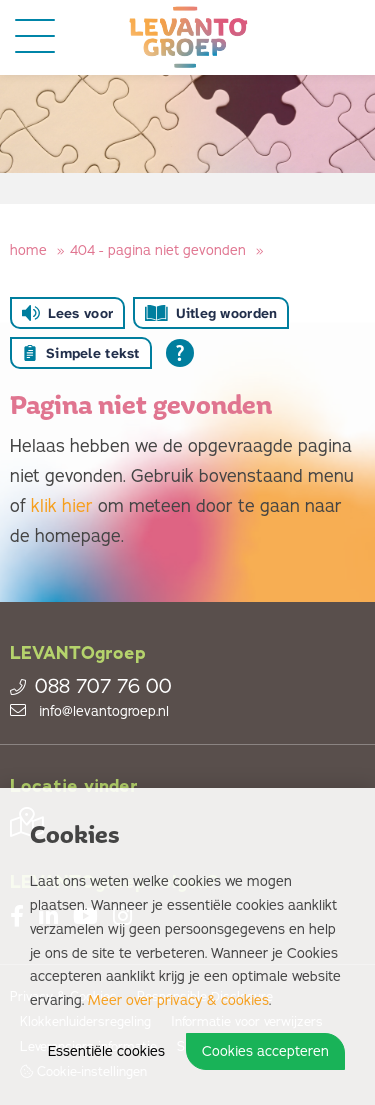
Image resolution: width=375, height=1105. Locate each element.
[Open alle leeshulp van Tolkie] (180, 353)
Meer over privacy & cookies (178, 1000)
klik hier (62, 506)
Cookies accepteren (265, 1051)
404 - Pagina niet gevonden (158, 250)
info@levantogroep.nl (89, 711)
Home (28, 250)
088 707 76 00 (91, 687)
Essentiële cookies (106, 1051)
